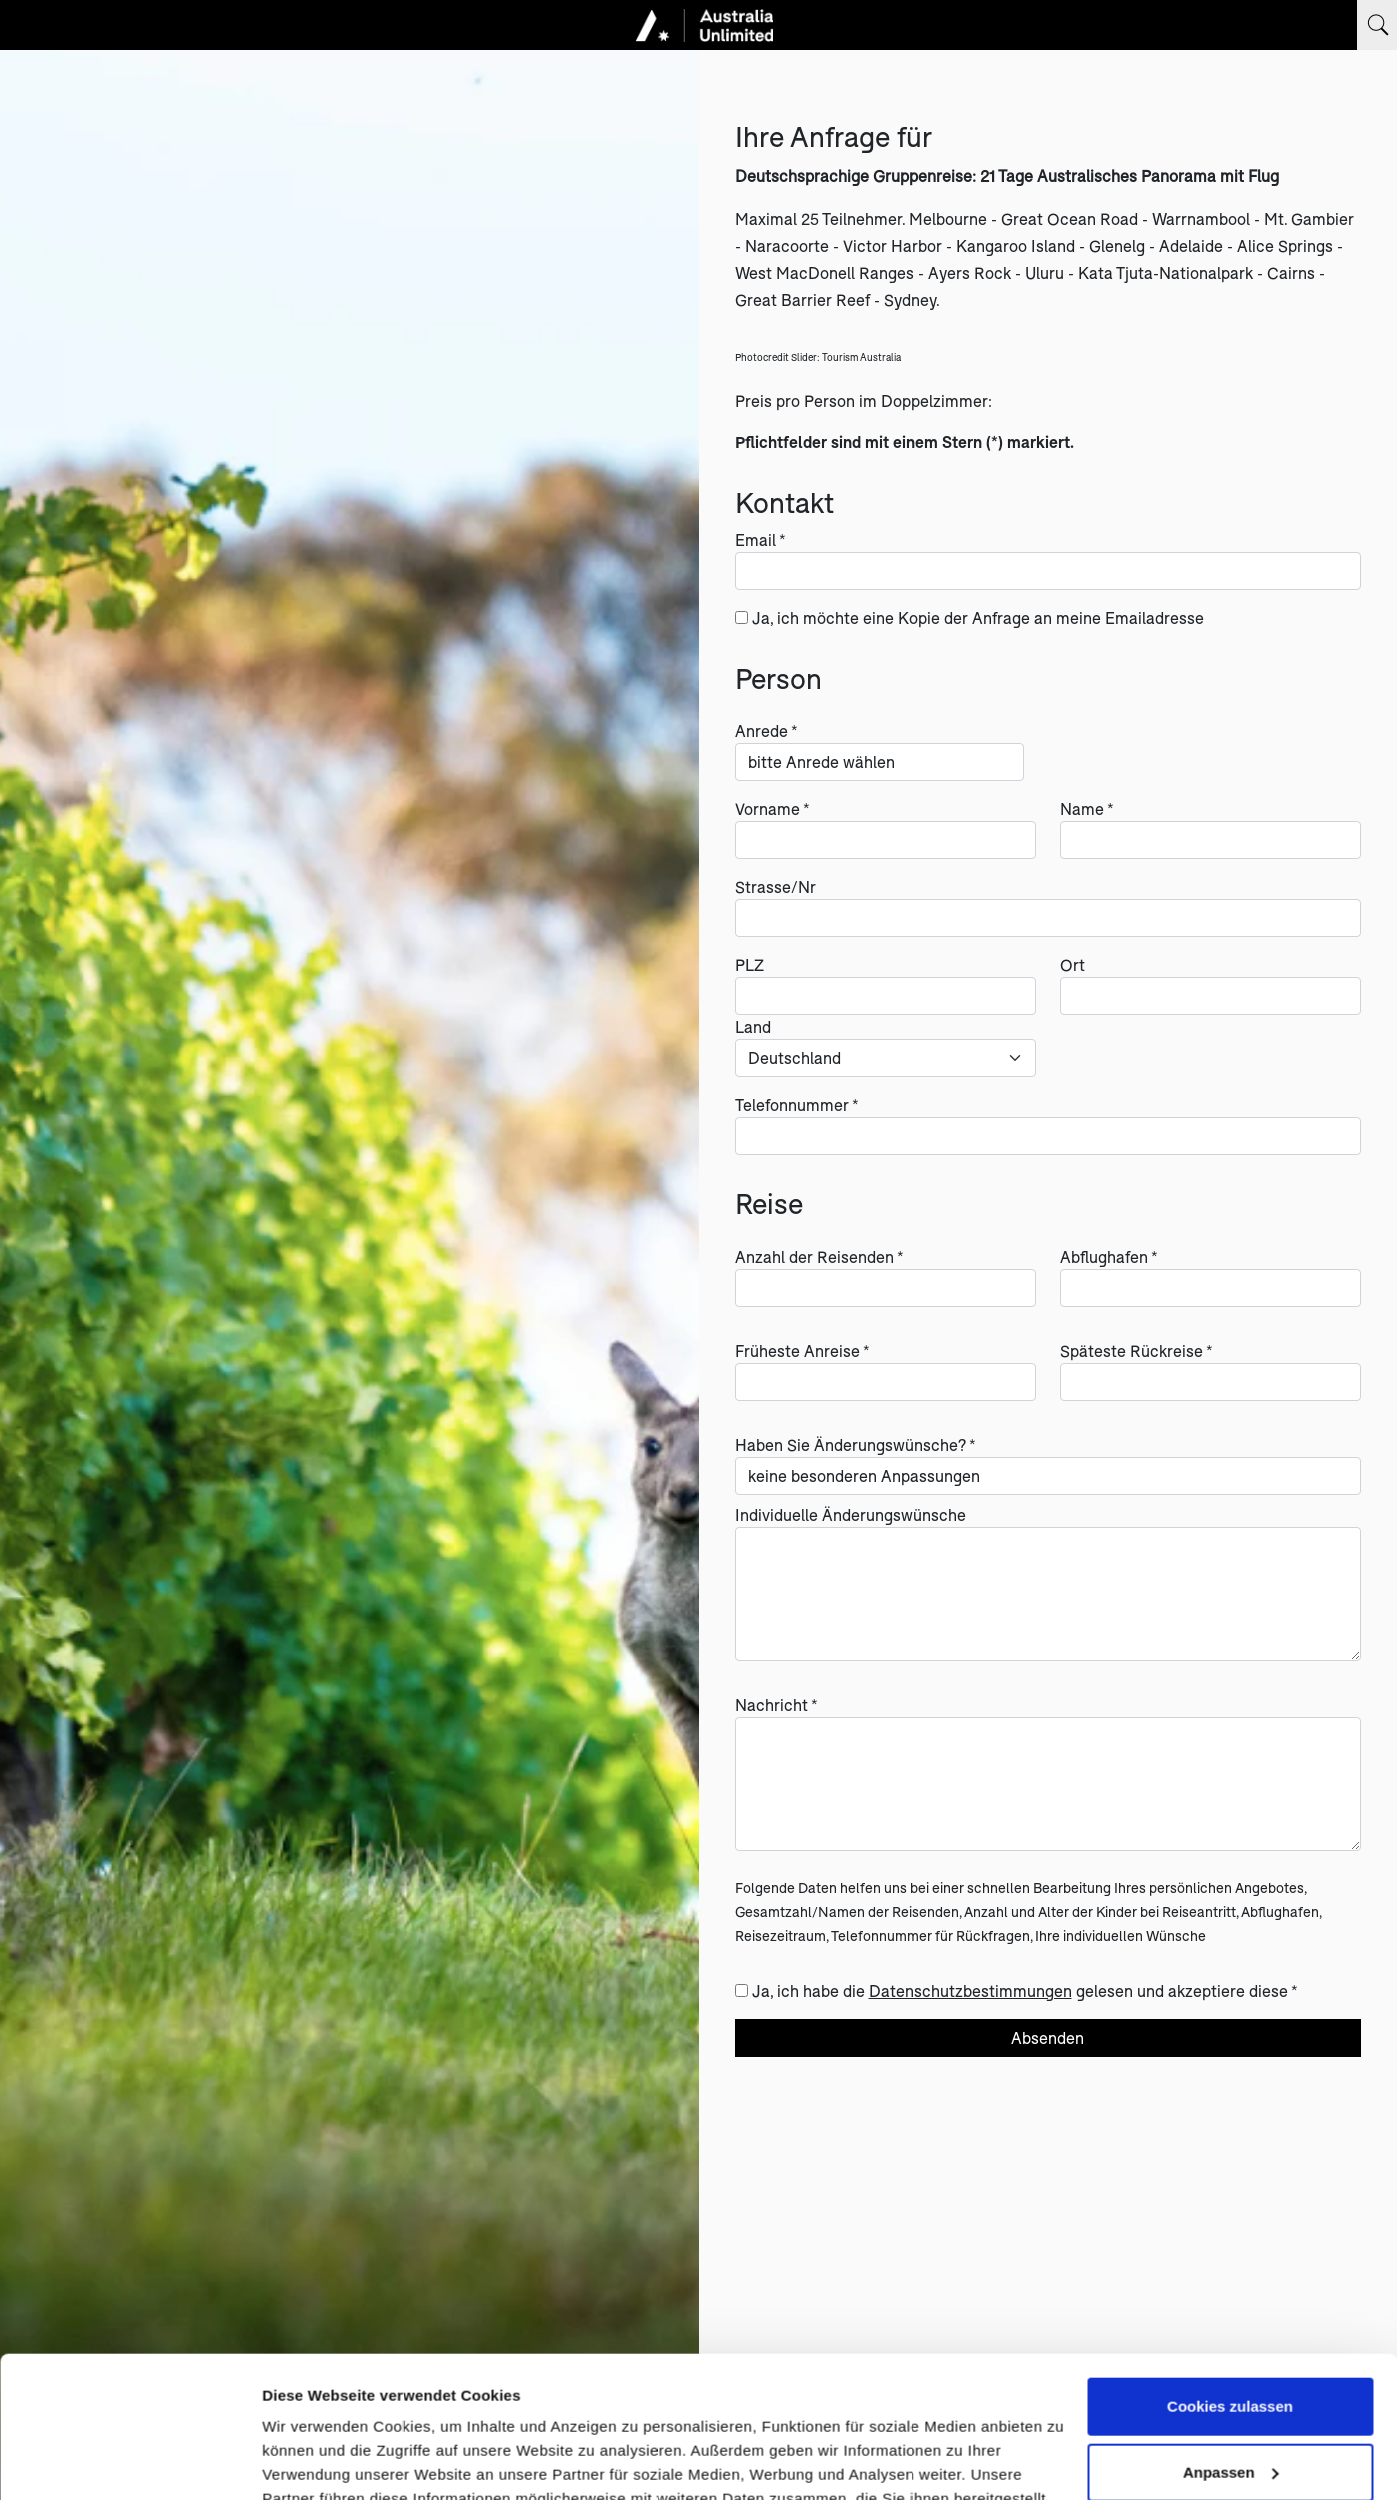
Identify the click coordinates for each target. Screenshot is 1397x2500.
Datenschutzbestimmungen (970, 1990)
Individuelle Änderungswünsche (850, 1514)
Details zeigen (312, 2460)
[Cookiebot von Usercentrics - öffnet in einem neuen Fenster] (129, 2461)
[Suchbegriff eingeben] (1377, 25)
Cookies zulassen (1230, 2265)
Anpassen (1231, 2330)
